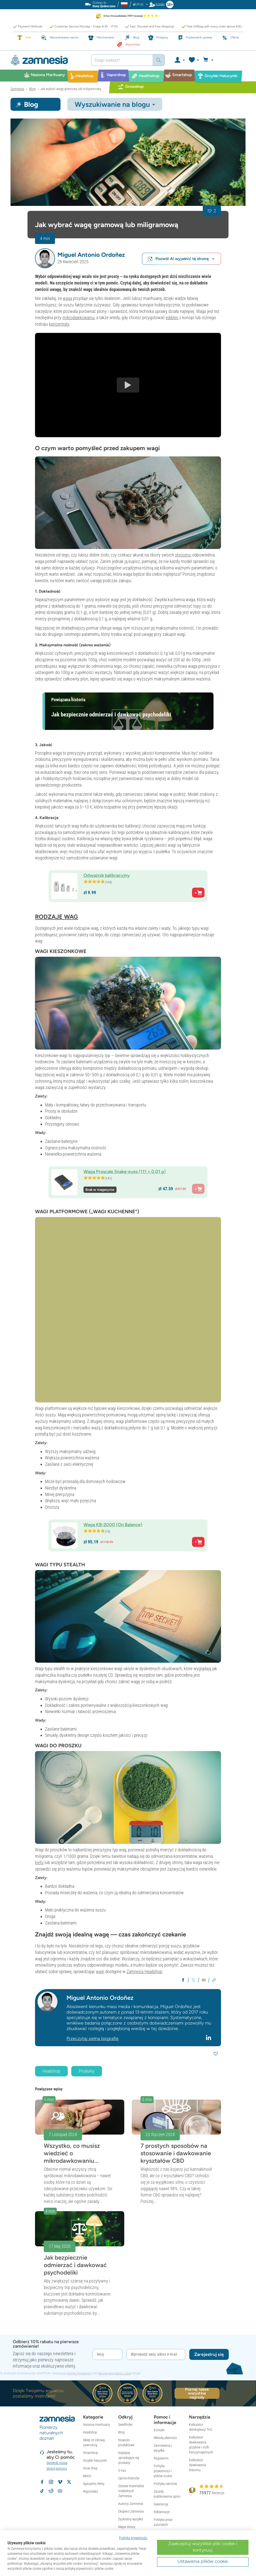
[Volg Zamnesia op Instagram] (51, 2481)
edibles (172, 317)
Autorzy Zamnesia (130, 2504)
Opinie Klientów (128, 2478)
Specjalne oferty (93, 2484)
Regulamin (161, 2458)
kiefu (39, 1862)
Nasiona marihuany (96, 2425)
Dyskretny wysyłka (130, 2519)
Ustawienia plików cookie (203, 2561)
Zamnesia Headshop (144, 1971)
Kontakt (159, 2430)
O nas (122, 2470)
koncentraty (59, 324)
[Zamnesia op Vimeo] (60, 2481)
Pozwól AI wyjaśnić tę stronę (181, 259)
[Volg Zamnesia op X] (69, 2481)
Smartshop (90, 2453)
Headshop (51, 2071)
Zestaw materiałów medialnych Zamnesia (131, 2491)
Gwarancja (161, 2504)
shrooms (182, 554)
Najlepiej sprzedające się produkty (128, 2458)
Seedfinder (125, 2425)
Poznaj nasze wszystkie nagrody (197, 2393)
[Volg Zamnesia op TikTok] (42, 2490)
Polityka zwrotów (165, 2484)
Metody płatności (165, 2438)
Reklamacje (162, 2512)
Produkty (86, 2071)
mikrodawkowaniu (78, 317)
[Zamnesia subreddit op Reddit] (51, 2490)
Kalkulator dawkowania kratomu (197, 2465)
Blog (121, 2432)
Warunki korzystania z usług (114, 2373)
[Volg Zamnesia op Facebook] (42, 2481)
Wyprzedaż (90, 2491)
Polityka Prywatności (79, 2373)
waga (67, 298)
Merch (87, 2476)
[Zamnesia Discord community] (60, 2490)
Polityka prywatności (133, 2538)
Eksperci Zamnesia (131, 2511)
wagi (100, 1971)
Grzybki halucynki (95, 2460)
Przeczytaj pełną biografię (92, 2038)
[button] (45, 258)
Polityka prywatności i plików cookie (163, 2471)
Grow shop (90, 2468)
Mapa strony (126, 2527)
